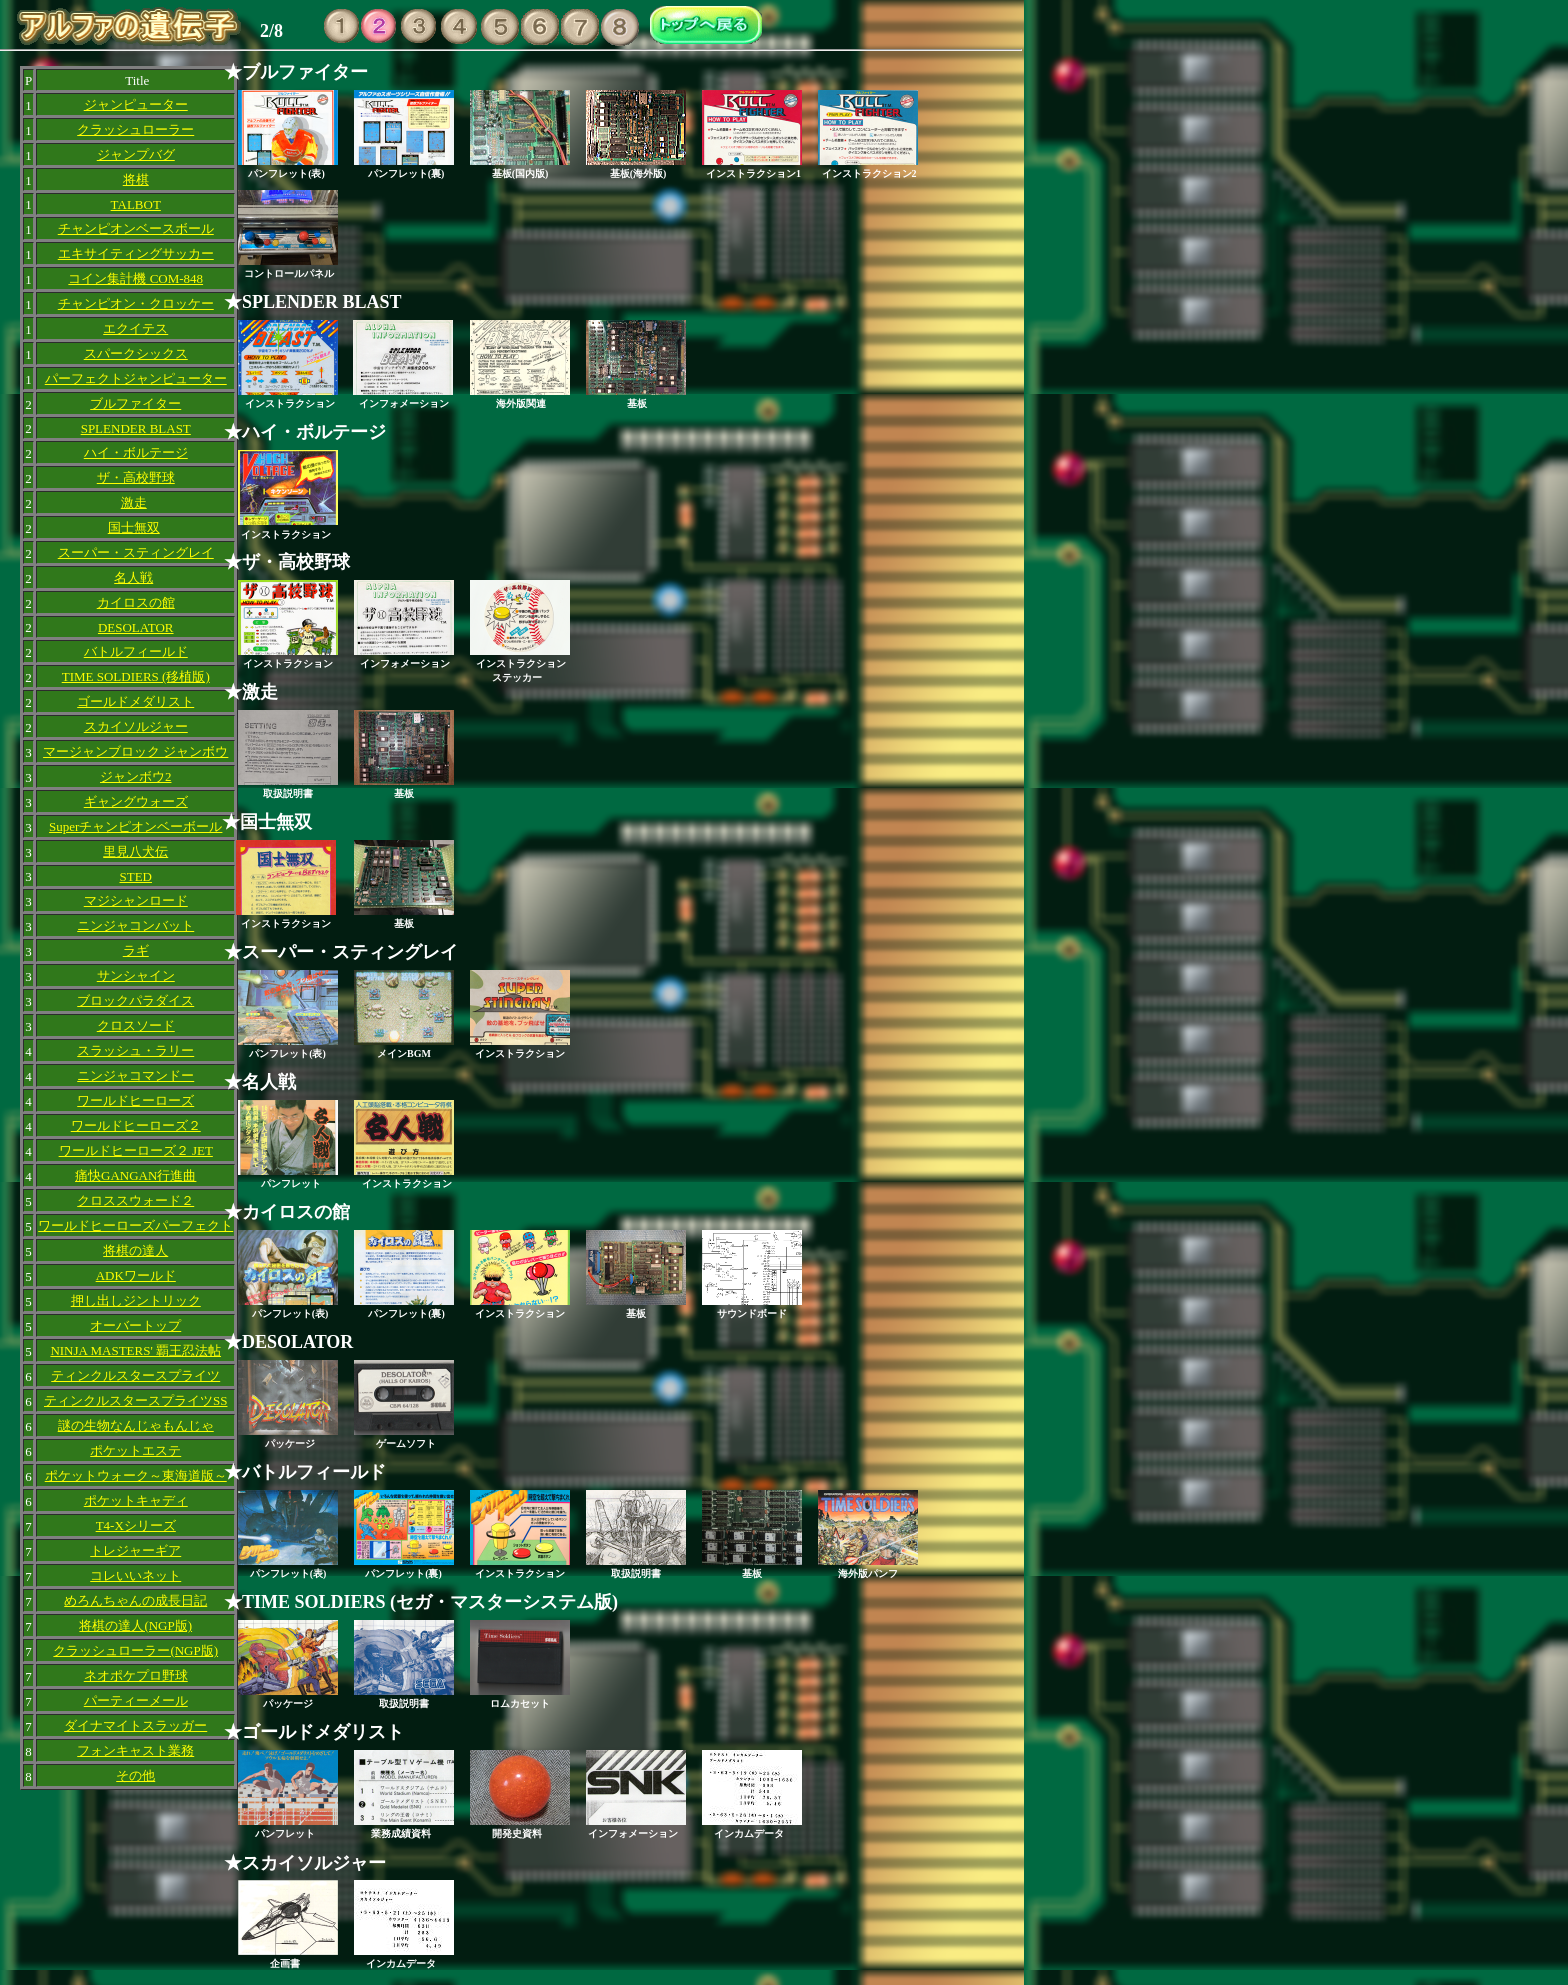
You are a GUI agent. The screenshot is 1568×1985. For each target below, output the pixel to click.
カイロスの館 (136, 602)
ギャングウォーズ (136, 801)
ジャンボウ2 (136, 776)
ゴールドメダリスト (135, 701)
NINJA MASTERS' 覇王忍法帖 (135, 1350)
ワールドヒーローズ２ (136, 1125)
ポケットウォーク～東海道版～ (136, 1475)
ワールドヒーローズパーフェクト (135, 1225)
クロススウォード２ (135, 1200)
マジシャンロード (136, 900)
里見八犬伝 (135, 851)
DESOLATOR (136, 627)
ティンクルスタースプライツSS (135, 1400)
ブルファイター (135, 403)
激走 (134, 502)
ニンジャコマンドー (135, 1075)
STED (135, 876)
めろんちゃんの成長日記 (135, 1600)
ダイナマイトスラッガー (135, 1725)
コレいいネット (135, 1575)
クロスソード (136, 1025)
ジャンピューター (136, 104)
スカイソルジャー (136, 726)
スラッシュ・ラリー (135, 1050)
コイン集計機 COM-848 (135, 278)
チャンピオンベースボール (136, 228)
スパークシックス (136, 353)
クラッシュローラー (135, 129)
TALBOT (136, 204)
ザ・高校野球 (136, 477)
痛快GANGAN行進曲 (135, 1175)
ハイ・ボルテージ (136, 452)
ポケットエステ (135, 1450)
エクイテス (135, 328)
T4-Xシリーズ (136, 1525)
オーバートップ (135, 1325)
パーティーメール (136, 1700)
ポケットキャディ (136, 1500)
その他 (135, 1775)
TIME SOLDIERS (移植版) (136, 676)
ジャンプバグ (136, 154)
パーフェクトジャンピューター (136, 378)
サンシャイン (136, 975)
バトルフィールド (136, 651)
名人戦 (133, 577)
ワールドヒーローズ (135, 1100)
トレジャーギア (135, 1550)
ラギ (136, 950)
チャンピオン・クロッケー (136, 303)
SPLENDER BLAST (136, 428)
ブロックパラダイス (135, 1000)
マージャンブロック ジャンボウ (135, 751)
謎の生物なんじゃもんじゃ (136, 1425)
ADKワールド (136, 1275)
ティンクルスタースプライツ (135, 1375)
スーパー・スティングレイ (136, 552)
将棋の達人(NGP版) (135, 1625)
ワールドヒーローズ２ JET (136, 1150)
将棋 (136, 179)
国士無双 (134, 527)
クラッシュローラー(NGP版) (135, 1650)
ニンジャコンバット (135, 925)
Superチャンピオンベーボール (135, 826)
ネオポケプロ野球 (136, 1675)
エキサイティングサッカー (136, 253)
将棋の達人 (135, 1250)
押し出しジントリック (136, 1300)
